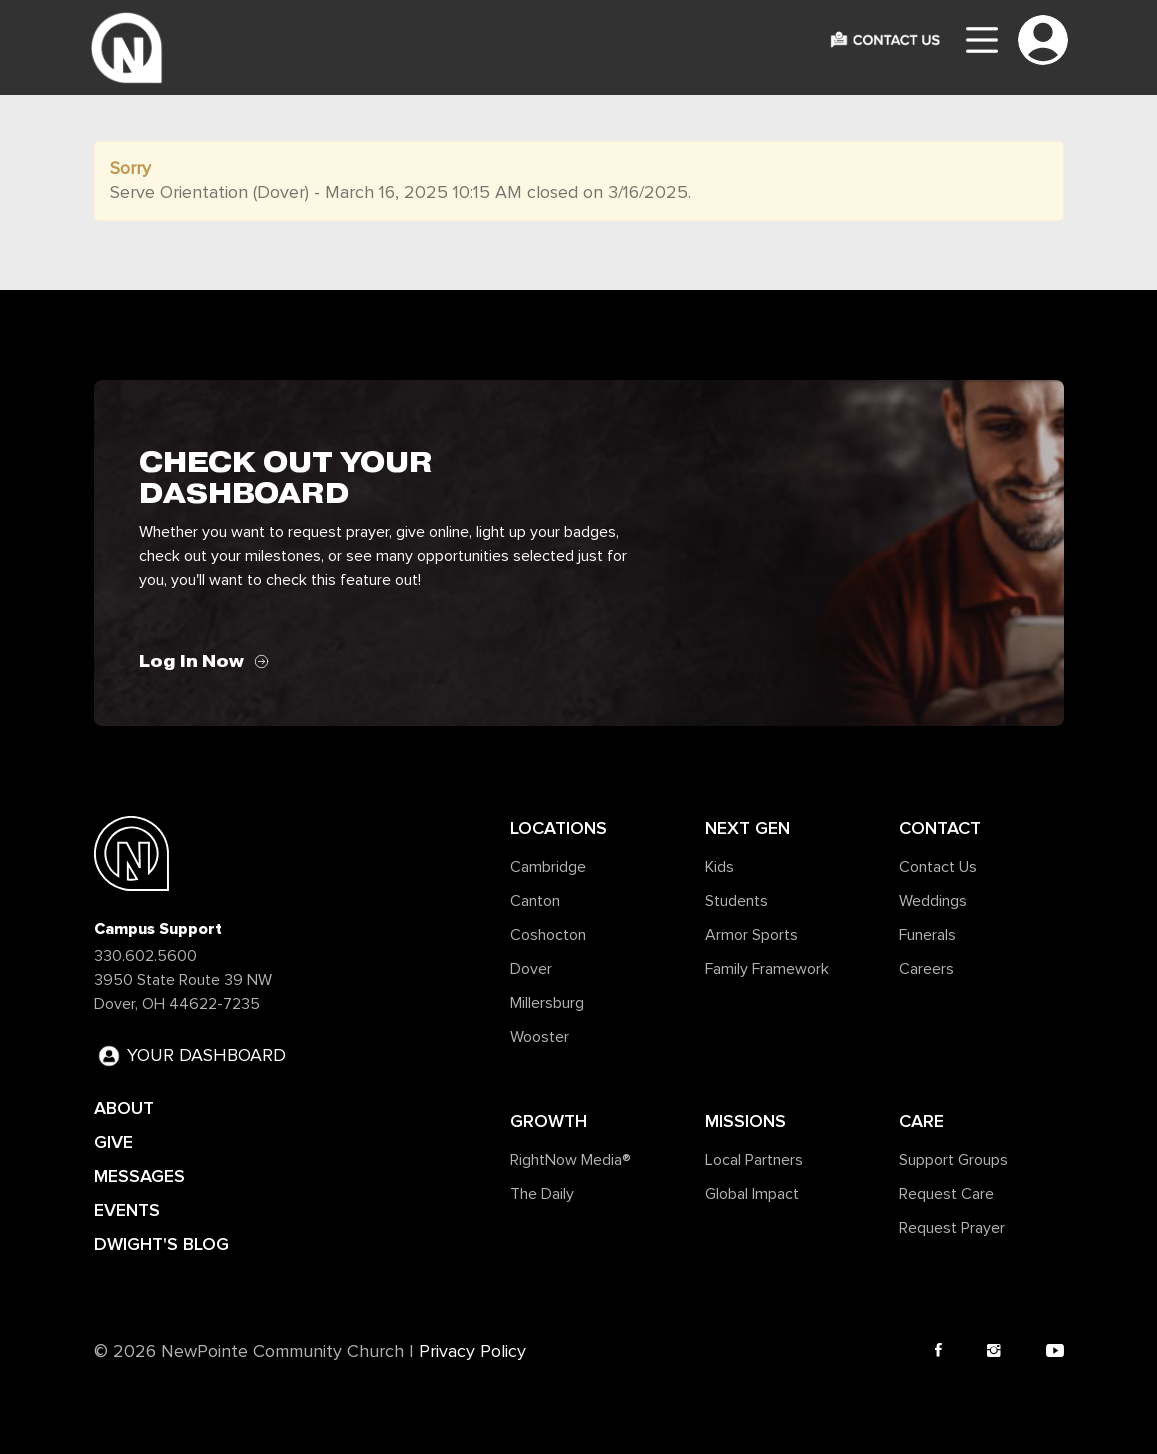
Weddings (933, 901)
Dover (531, 969)
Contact (940, 828)
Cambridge (548, 867)
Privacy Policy (472, 1352)
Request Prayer (952, 1228)
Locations (558, 828)
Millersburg (547, 1003)
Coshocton (548, 935)
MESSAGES (139, 1176)
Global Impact (752, 1194)
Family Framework (767, 969)
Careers (926, 969)
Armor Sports (751, 935)
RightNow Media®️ (570, 1160)
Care (921, 1121)
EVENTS (127, 1210)
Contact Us (938, 867)
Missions (745, 1121)
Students (736, 901)
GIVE (113, 1142)
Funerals (927, 935)
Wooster (539, 1037)
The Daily (542, 1194)
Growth (548, 1121)
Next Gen (747, 828)
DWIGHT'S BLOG (161, 1244)
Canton (535, 901)
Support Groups (953, 1160)
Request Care (946, 1194)
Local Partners (754, 1160)
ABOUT (124, 1108)
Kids (719, 867)
